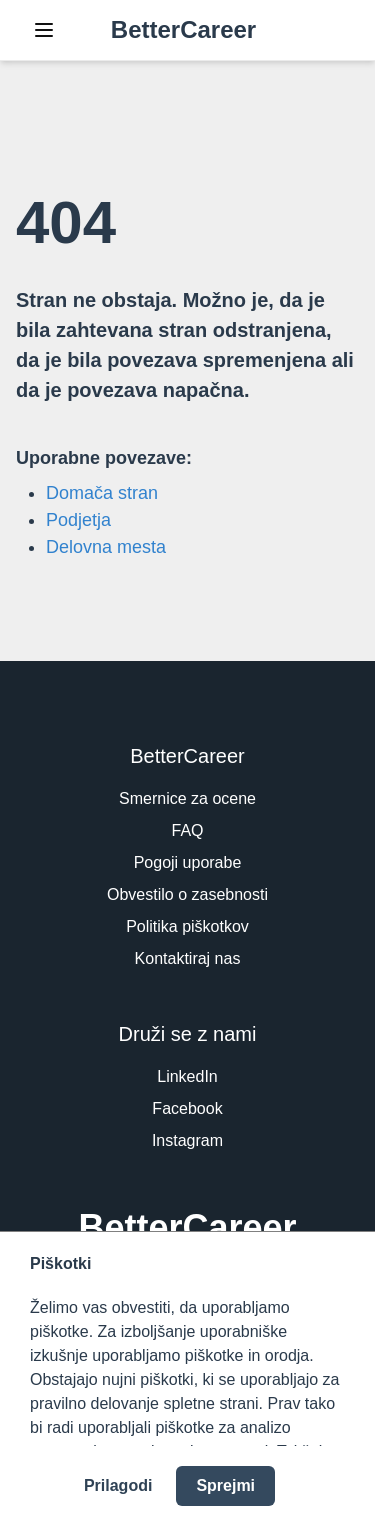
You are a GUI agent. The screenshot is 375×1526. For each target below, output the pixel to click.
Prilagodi (118, 1485)
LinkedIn (187, 1076)
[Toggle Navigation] (44, 30)
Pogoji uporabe (188, 862)
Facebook (187, 1108)
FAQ (187, 830)
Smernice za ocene (187, 798)
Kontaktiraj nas (188, 958)
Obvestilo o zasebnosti (187, 894)
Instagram (187, 1140)
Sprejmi (225, 1485)
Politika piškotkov (187, 926)
